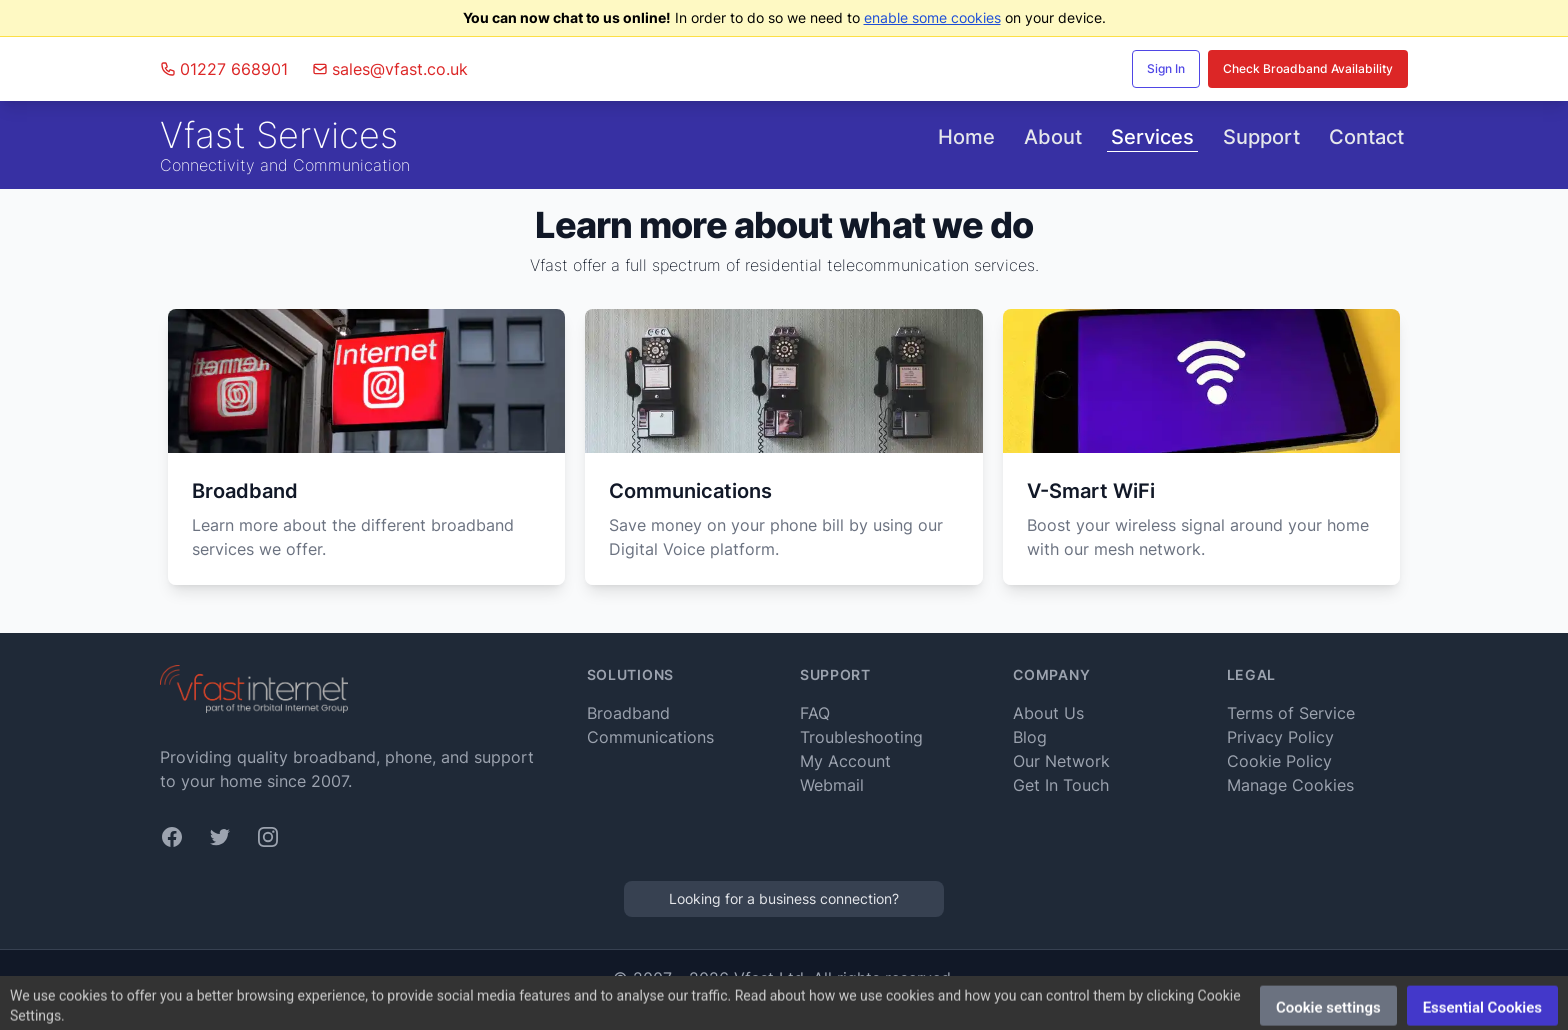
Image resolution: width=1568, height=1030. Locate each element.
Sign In (1166, 68)
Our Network (1061, 761)
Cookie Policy (1279, 761)
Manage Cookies (1290, 785)
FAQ (815, 713)
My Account (845, 761)
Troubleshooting (861, 737)
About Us (1048, 713)
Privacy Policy (1280, 737)
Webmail (832, 785)
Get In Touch (1061, 785)
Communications (650, 737)
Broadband (628, 713)
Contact (1366, 137)
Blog (1030, 737)
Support (1261, 137)
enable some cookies (932, 17)
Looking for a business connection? (784, 898)
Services (1152, 137)
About (1053, 137)
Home (966, 137)
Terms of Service (1291, 713)
